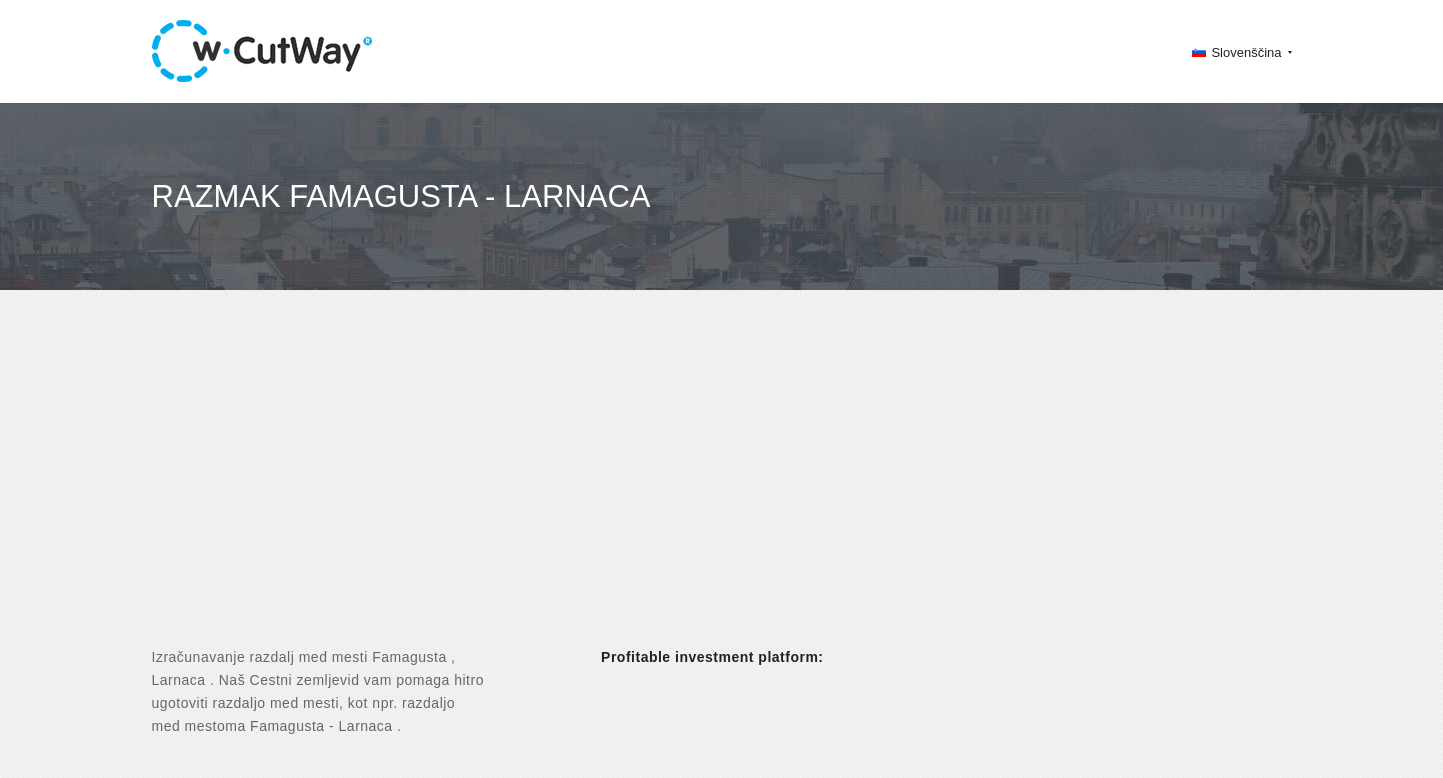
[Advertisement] (722, 486)
